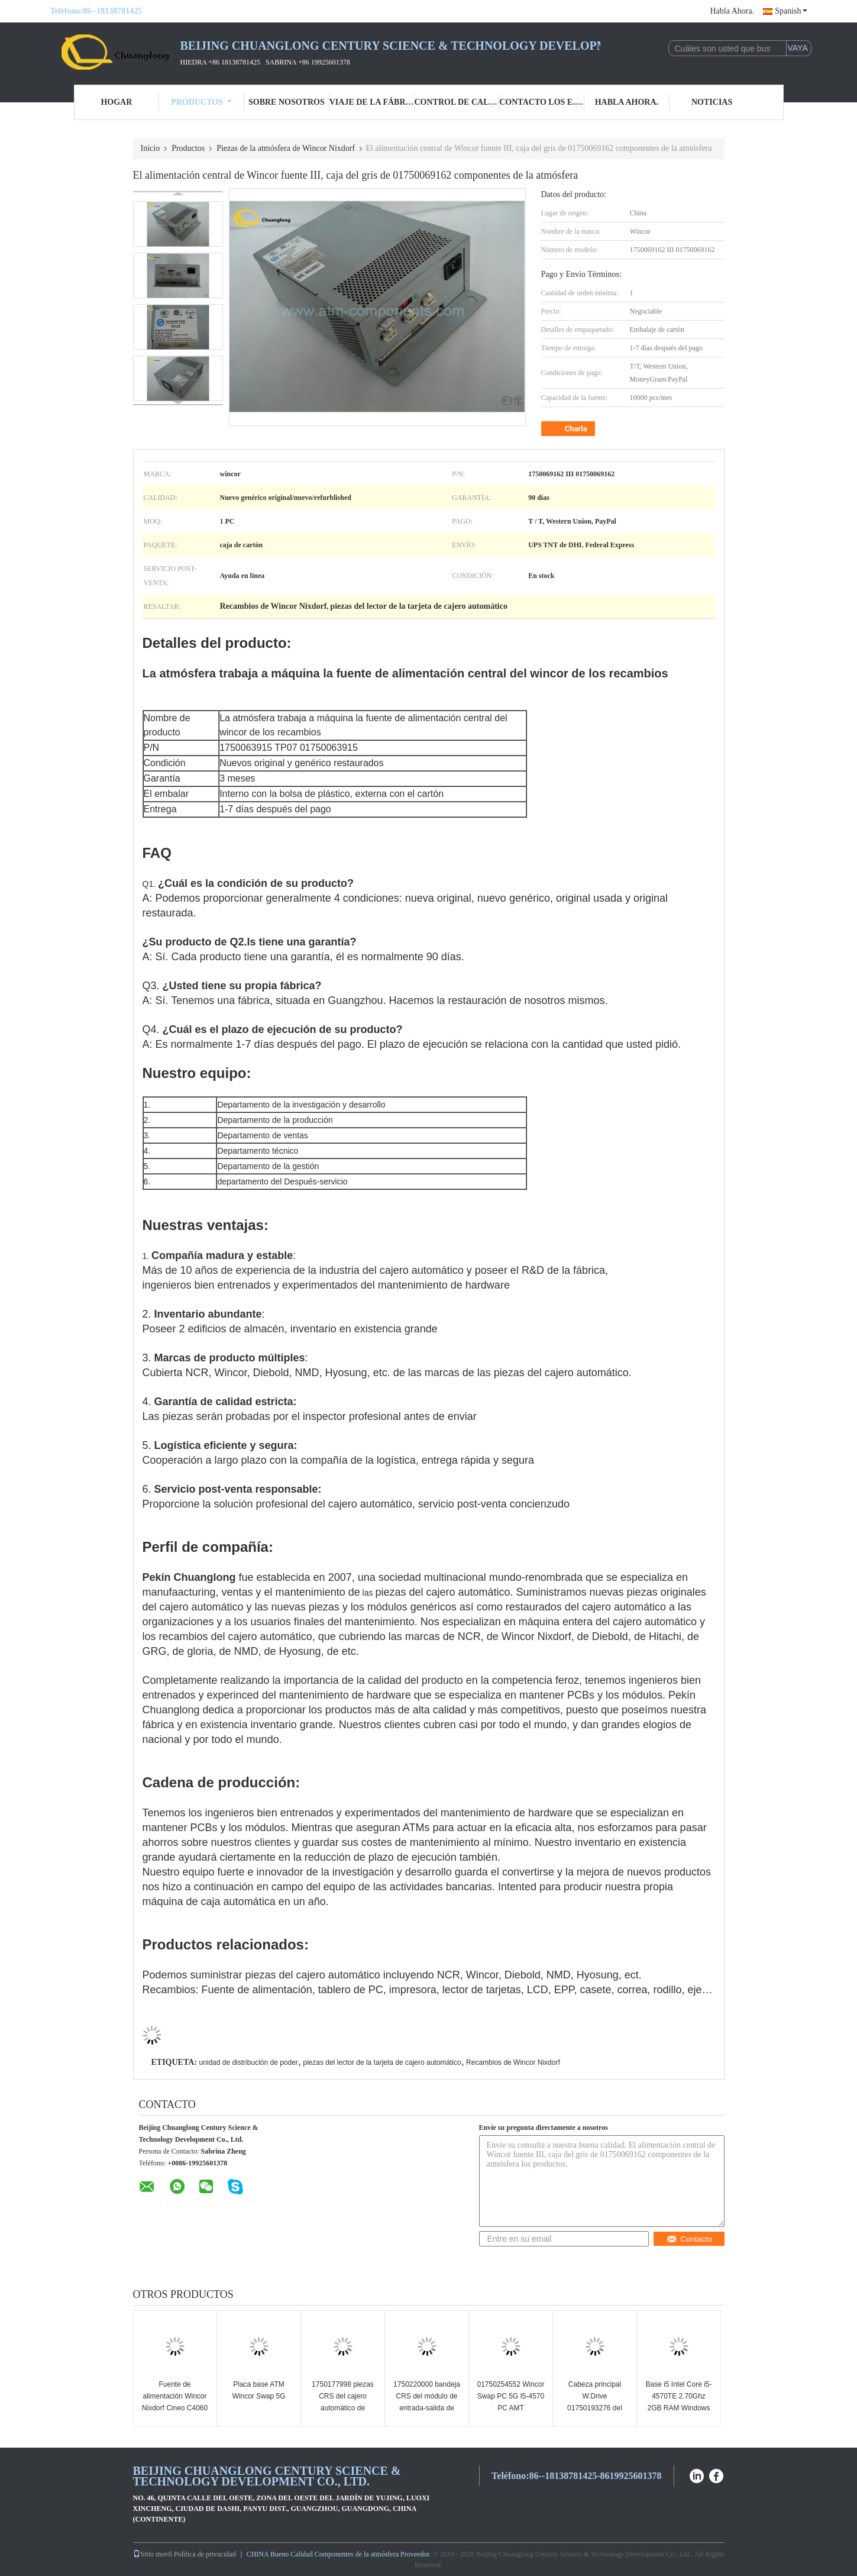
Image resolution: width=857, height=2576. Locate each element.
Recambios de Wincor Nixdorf (513, 2062)
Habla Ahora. (732, 11)
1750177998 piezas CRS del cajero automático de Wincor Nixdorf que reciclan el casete (343, 2408)
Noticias (711, 102)
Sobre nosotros (286, 102)
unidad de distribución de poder (248, 2062)
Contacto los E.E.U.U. (541, 102)
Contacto (689, 2239)
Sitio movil (152, 2554)
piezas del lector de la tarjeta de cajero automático (382, 2062)
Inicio (150, 148)
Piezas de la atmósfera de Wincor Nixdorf (285, 148)
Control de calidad (457, 102)
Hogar (116, 102)
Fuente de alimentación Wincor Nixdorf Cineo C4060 (175, 2396)
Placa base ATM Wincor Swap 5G (258, 2390)
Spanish (791, 11)
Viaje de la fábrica (372, 102)
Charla (569, 429)
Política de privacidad (205, 2554)
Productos (201, 102)
